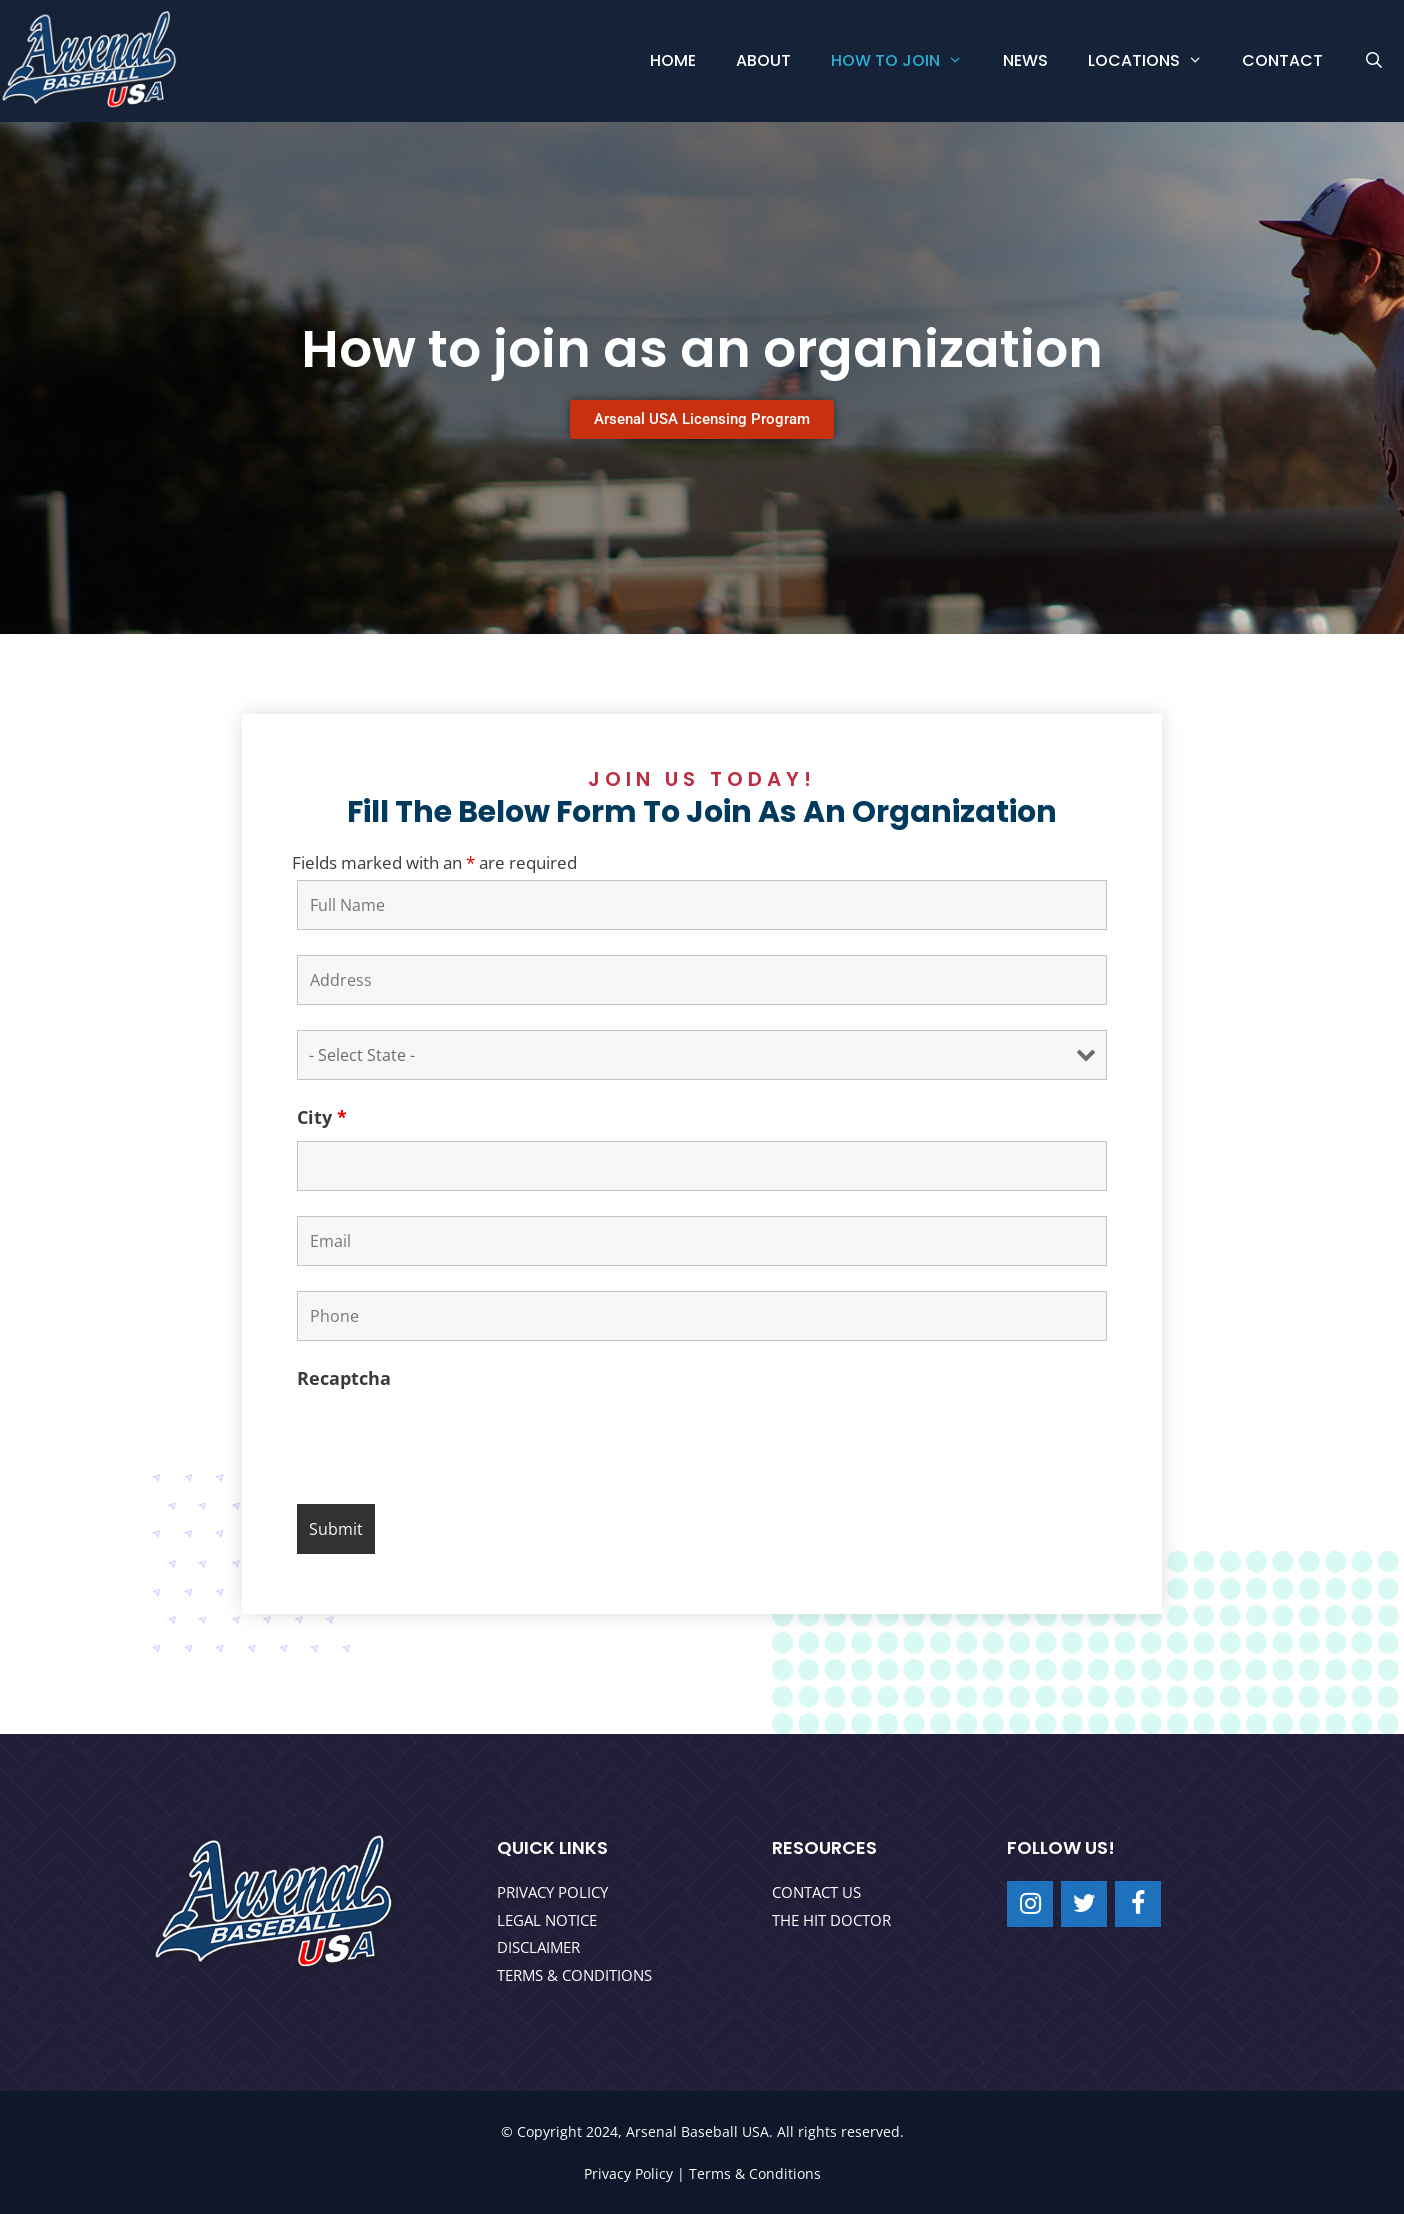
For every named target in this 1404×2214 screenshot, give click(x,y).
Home (673, 60)
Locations (1155, 61)
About (763, 60)
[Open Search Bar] (1373, 61)
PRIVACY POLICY (552, 1892)
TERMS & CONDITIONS (574, 1975)
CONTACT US (816, 1892)
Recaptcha (344, 1378)
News (1025, 60)
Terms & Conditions (755, 2173)
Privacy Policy (628, 2173)
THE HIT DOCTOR (831, 1920)
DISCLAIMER (538, 1947)
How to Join (907, 61)
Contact (1282, 60)
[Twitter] (1084, 1904)
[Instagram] (1030, 1904)
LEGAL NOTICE (547, 1920)
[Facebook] (1138, 1904)
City (322, 1117)
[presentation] (449, 1440)
